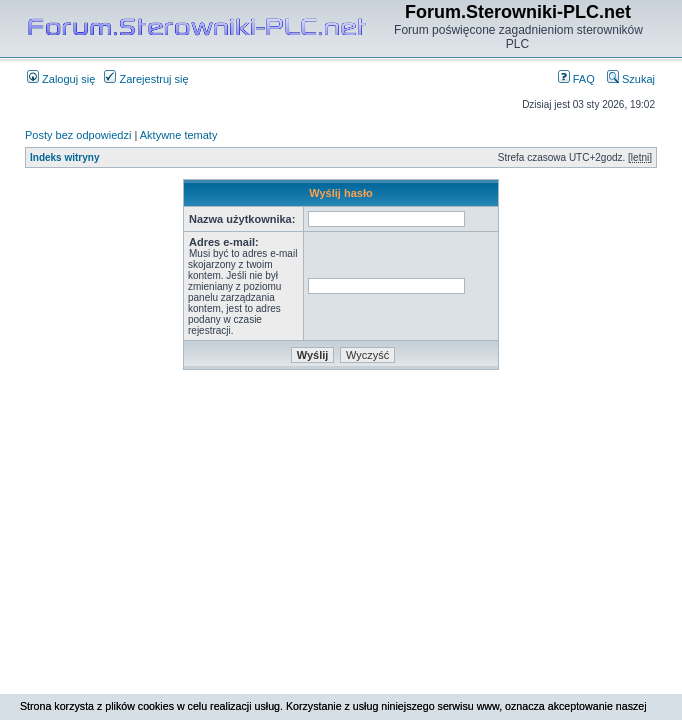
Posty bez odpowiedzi (78, 135)
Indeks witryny (64, 157)
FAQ (576, 79)
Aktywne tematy (179, 135)
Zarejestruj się (146, 79)
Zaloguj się (61, 79)
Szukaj (631, 79)
